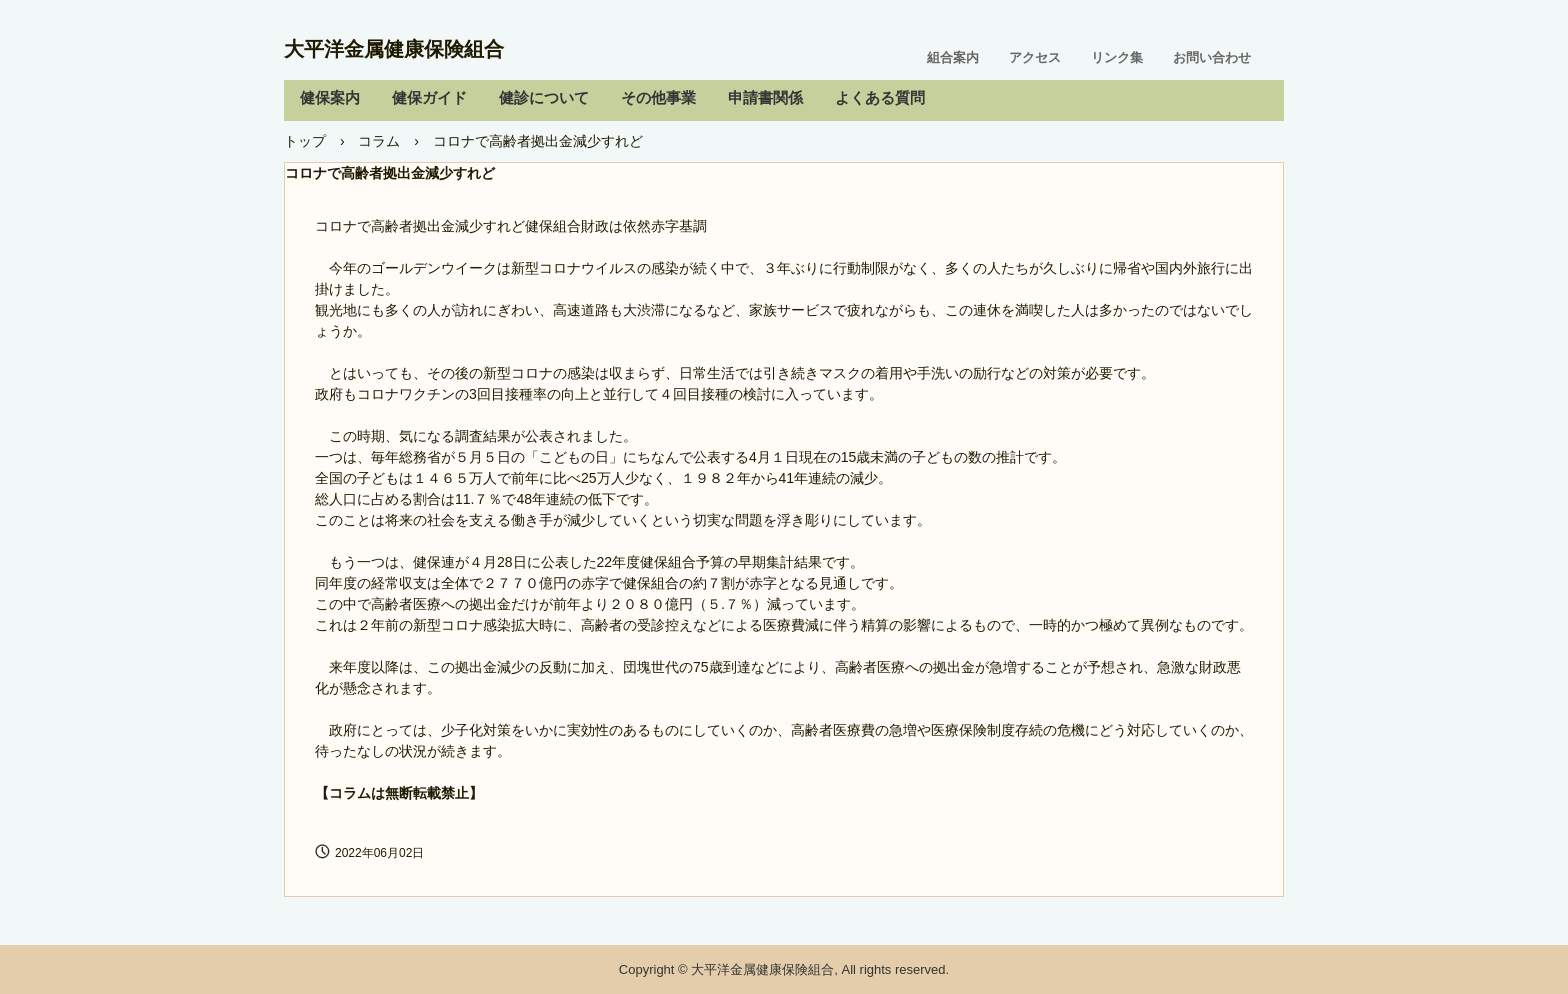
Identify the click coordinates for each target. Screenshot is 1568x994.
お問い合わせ (1212, 57)
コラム (379, 141)
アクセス (1035, 57)
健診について (544, 97)
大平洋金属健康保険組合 (394, 49)
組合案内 (953, 57)
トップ (305, 141)
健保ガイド (429, 97)
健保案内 (330, 97)
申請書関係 (765, 97)
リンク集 (1117, 57)
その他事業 (658, 97)
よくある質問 (880, 97)
